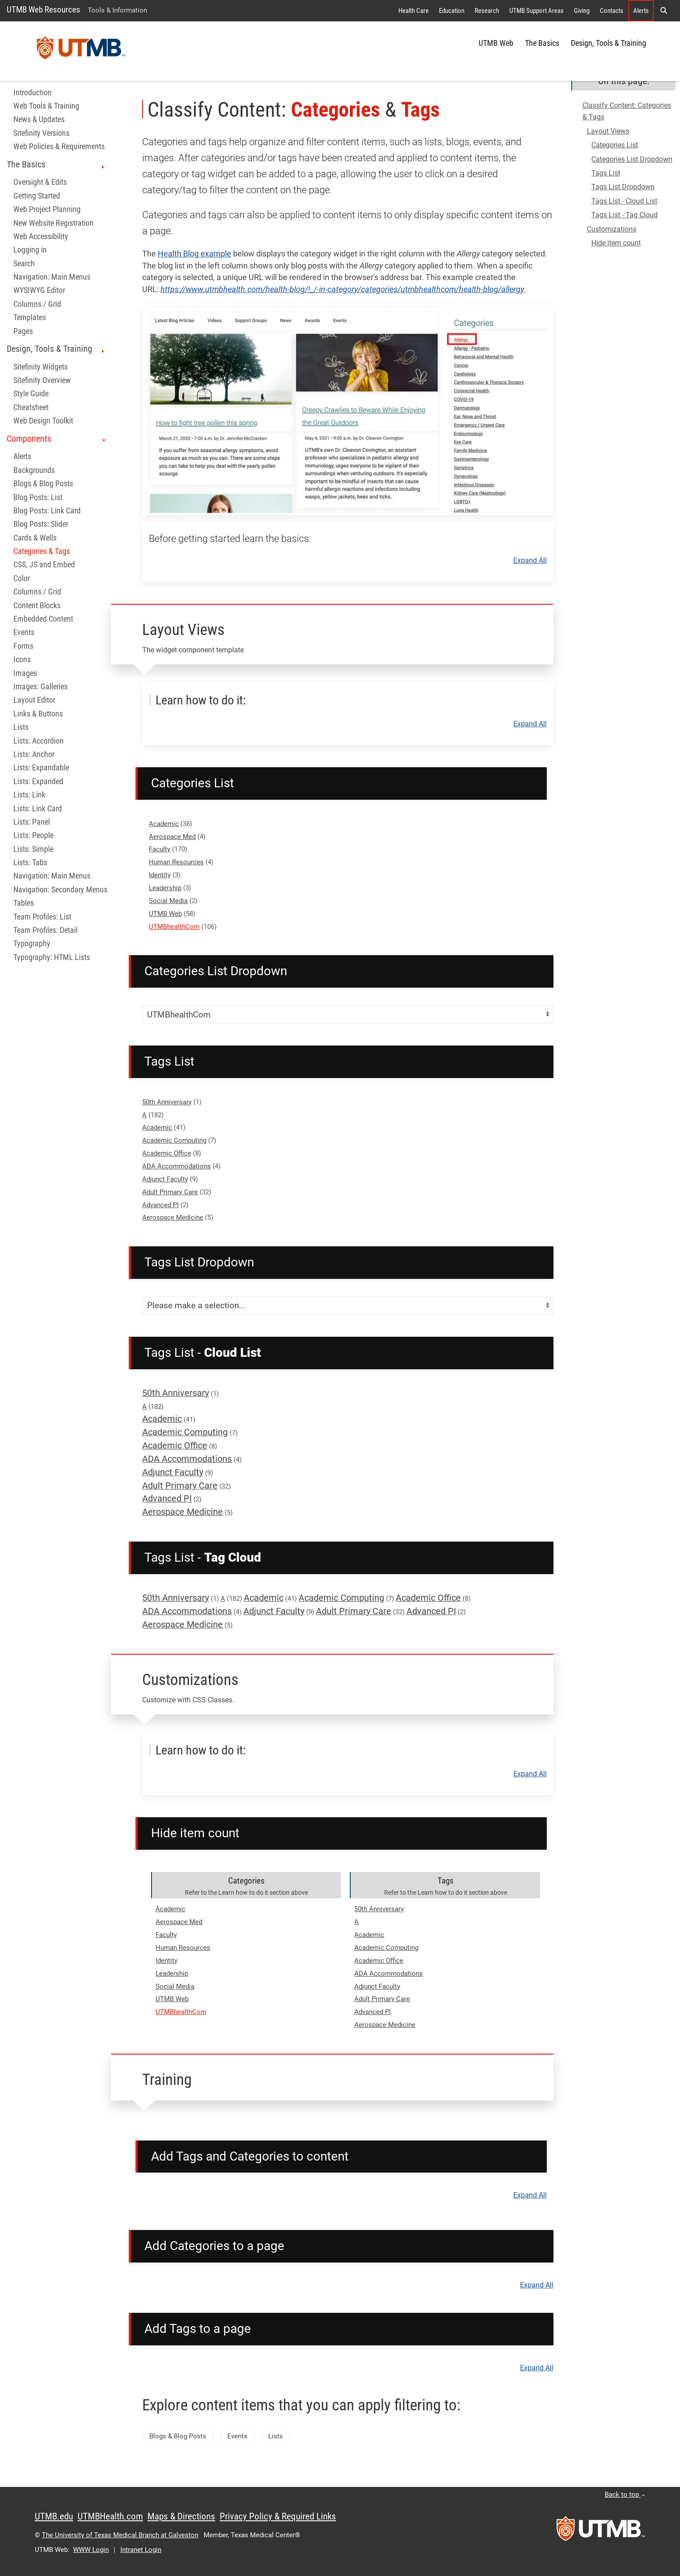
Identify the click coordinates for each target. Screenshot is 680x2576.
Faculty (159, 849)
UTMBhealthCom (174, 927)
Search (24, 263)
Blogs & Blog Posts (43, 483)
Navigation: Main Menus (51, 277)
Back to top (625, 2495)
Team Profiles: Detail (45, 930)
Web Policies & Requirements (59, 146)
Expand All (530, 561)
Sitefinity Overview (42, 380)
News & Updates (39, 119)
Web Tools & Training (46, 106)
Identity (160, 875)
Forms (23, 646)
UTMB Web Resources (43, 9)
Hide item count (616, 243)
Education (451, 11)
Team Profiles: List (42, 916)
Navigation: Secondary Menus (60, 889)
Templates (29, 317)
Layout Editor (34, 700)
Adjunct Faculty (165, 1179)
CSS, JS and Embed (44, 564)
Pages (23, 331)
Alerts (641, 11)
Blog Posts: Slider (40, 524)
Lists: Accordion (38, 741)
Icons (22, 659)
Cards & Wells (35, 537)
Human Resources (176, 862)
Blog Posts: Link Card (47, 510)
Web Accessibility (40, 236)
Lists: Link (29, 794)
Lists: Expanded (38, 781)
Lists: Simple (33, 849)
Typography (31, 943)
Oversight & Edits (40, 182)
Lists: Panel (31, 822)
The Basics (542, 43)
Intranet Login (140, 2550)
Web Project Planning (47, 209)
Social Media (168, 901)
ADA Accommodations (176, 1166)
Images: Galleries (40, 686)
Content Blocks (37, 605)
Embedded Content (43, 618)
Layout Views (608, 131)
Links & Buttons (38, 713)
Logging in (30, 249)
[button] (663, 10)
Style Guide (31, 393)
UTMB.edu (54, 2516)
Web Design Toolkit (43, 420)
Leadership (165, 888)
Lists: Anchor (33, 754)
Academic (164, 824)
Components (56, 439)
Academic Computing (174, 1140)
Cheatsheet (31, 407)
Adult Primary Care (170, 1192)
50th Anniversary (167, 1102)
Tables (23, 903)
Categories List (614, 145)
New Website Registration (53, 223)
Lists (21, 727)
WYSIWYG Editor (39, 290)
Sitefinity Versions (41, 133)
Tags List (605, 173)
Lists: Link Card (37, 808)
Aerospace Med (172, 837)
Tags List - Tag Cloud (624, 215)
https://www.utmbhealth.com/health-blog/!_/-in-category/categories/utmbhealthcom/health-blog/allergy (342, 289)
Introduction (32, 92)
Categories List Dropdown (631, 159)
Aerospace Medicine (172, 1217)
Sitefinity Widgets (40, 366)
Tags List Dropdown (623, 187)
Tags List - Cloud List (624, 201)
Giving (582, 11)
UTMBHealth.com (110, 2516)
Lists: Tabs (30, 862)
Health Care (413, 11)
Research (487, 11)
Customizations (611, 229)
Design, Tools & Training (608, 43)
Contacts (611, 11)
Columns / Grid (37, 304)
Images (25, 673)
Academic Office (166, 1153)
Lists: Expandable (41, 767)
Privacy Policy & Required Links (278, 2516)
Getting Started (36, 195)
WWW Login (91, 2550)
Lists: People (33, 835)
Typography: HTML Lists (51, 957)
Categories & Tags (41, 551)
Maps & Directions (181, 2516)
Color (21, 578)
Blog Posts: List (37, 497)
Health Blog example (194, 253)
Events (23, 632)
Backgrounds (34, 470)
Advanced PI (160, 1205)
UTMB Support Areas (536, 11)
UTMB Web (496, 43)
